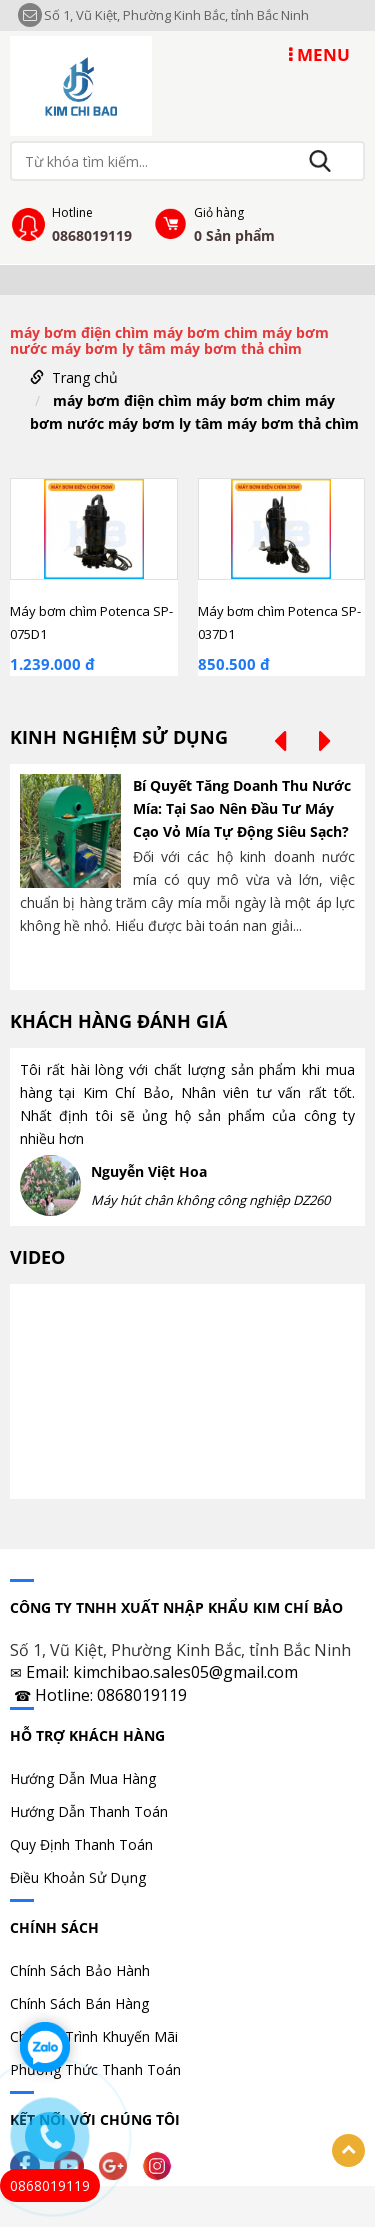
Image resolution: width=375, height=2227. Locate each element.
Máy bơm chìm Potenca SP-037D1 (279, 622)
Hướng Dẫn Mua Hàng (83, 1778)
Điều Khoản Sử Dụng (78, 1877)
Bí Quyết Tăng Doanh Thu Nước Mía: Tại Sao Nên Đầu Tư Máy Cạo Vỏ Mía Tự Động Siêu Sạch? (242, 808)
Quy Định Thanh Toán (81, 1844)
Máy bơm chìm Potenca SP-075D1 (91, 622)
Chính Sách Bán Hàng (79, 2003)
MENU (319, 54)
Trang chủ (85, 377)
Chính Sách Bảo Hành (80, 1970)
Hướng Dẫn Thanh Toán (89, 1811)
